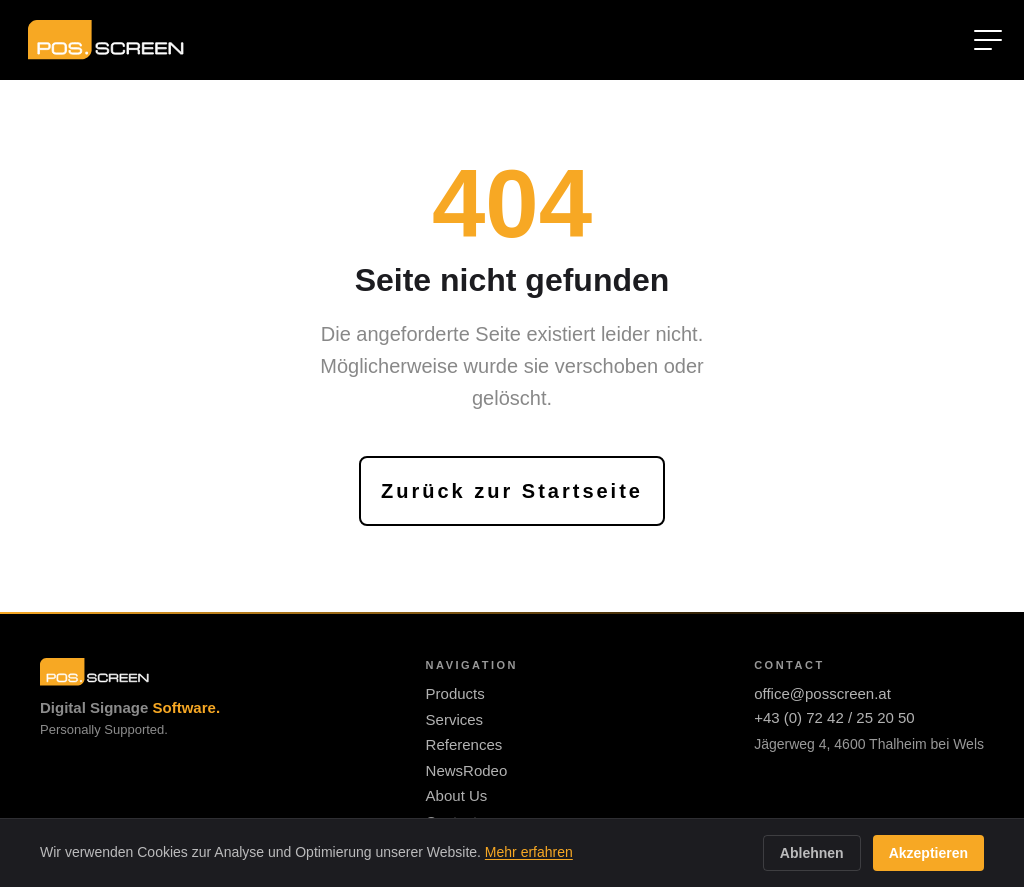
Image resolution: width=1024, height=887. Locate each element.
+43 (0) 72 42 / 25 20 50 (834, 717)
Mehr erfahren (529, 852)
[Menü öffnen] (988, 40)
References (464, 744)
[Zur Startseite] (106, 40)
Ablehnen (812, 853)
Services (455, 719)
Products (455, 693)
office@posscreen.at (822, 693)
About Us (457, 795)
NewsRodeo (467, 770)
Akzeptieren (928, 853)
